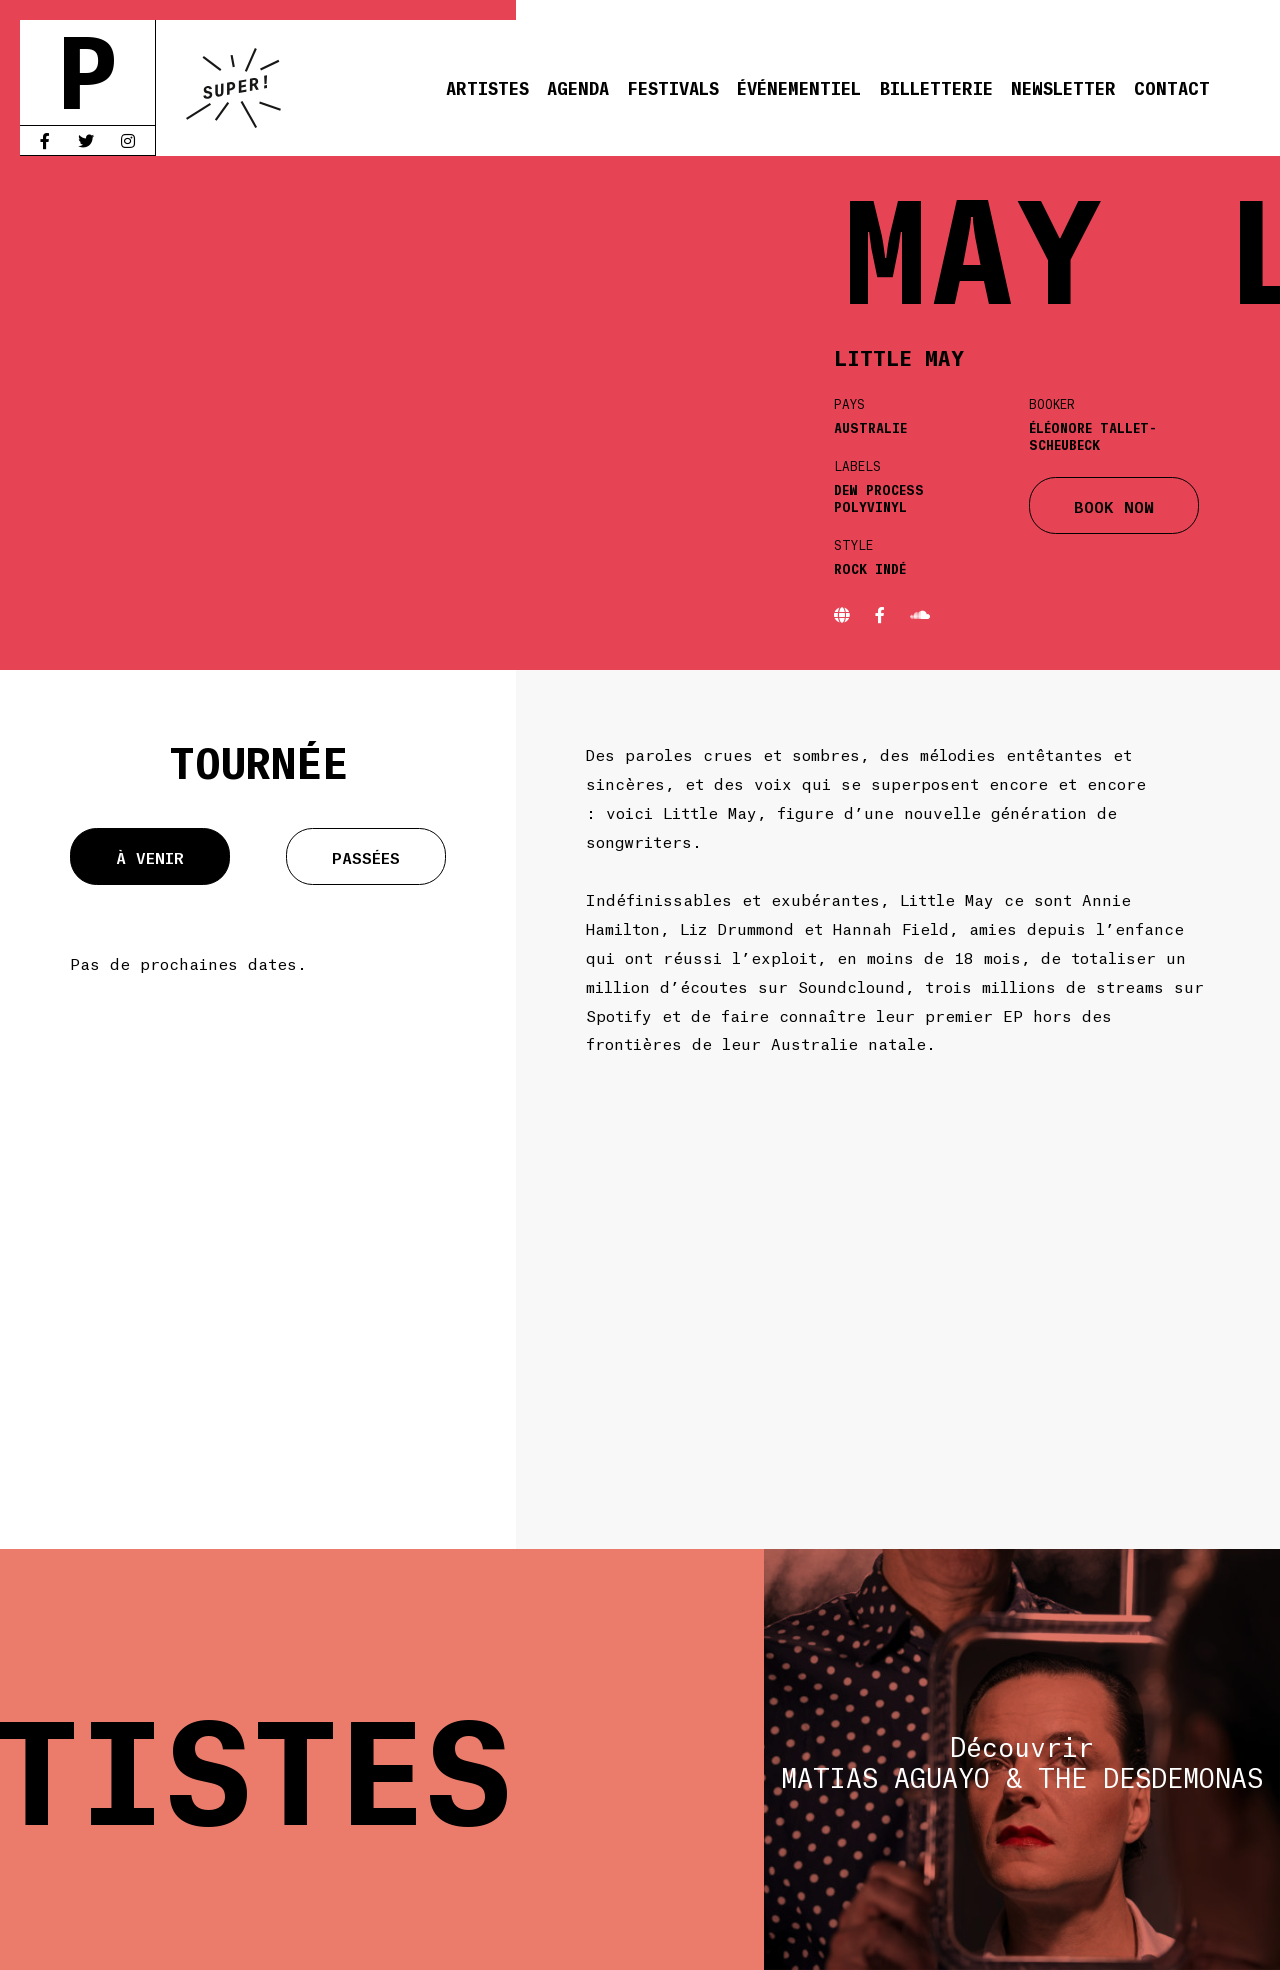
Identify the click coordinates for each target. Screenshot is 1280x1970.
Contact (1172, 87)
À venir (150, 856)
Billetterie (936, 87)
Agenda (578, 87)
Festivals (673, 87)
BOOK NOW (1114, 505)
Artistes (487, 87)
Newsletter (1063, 87)
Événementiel (799, 87)
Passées (366, 856)
